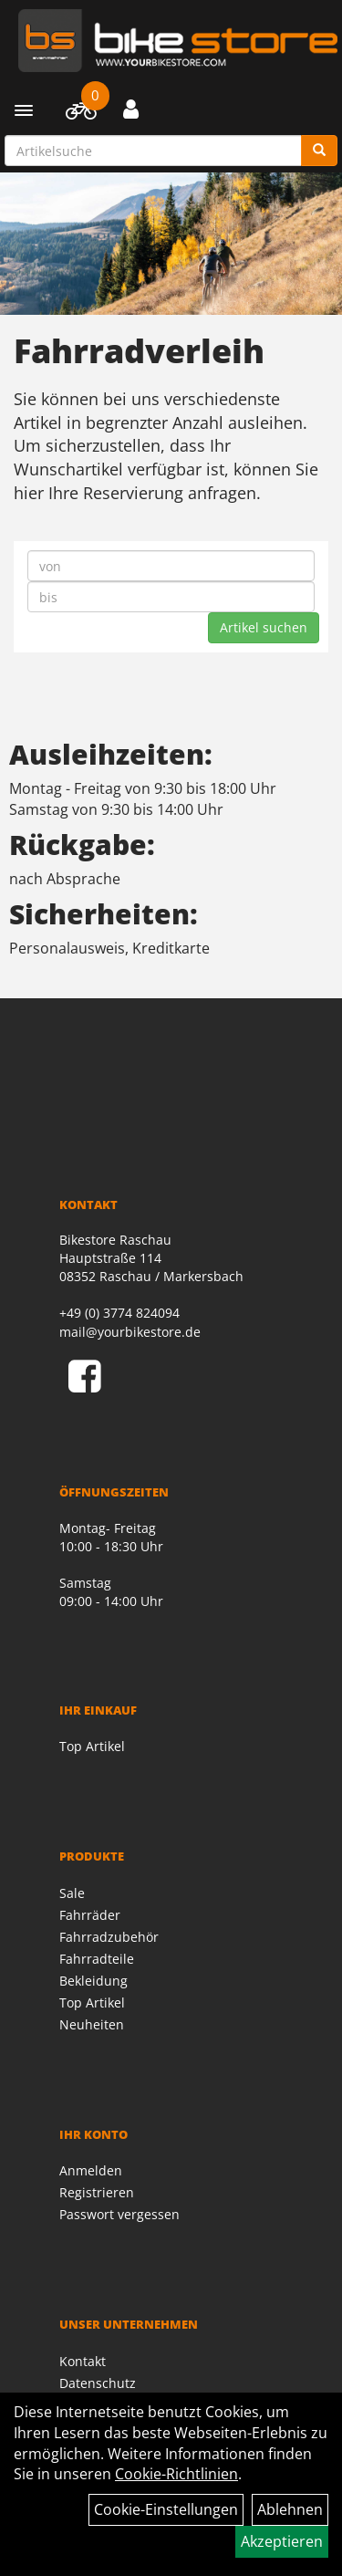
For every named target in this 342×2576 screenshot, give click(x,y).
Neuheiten (91, 2024)
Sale (72, 1893)
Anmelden (90, 2170)
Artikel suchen (263, 627)
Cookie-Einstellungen (166, 2509)
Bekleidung (93, 1980)
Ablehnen (290, 2509)
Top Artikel (92, 1746)
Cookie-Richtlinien (176, 2474)
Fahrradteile (96, 1958)
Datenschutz (97, 2383)
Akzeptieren (282, 2541)
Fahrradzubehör (109, 1936)
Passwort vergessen (119, 2214)
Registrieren (96, 2192)
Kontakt (82, 2361)
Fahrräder (89, 1915)
